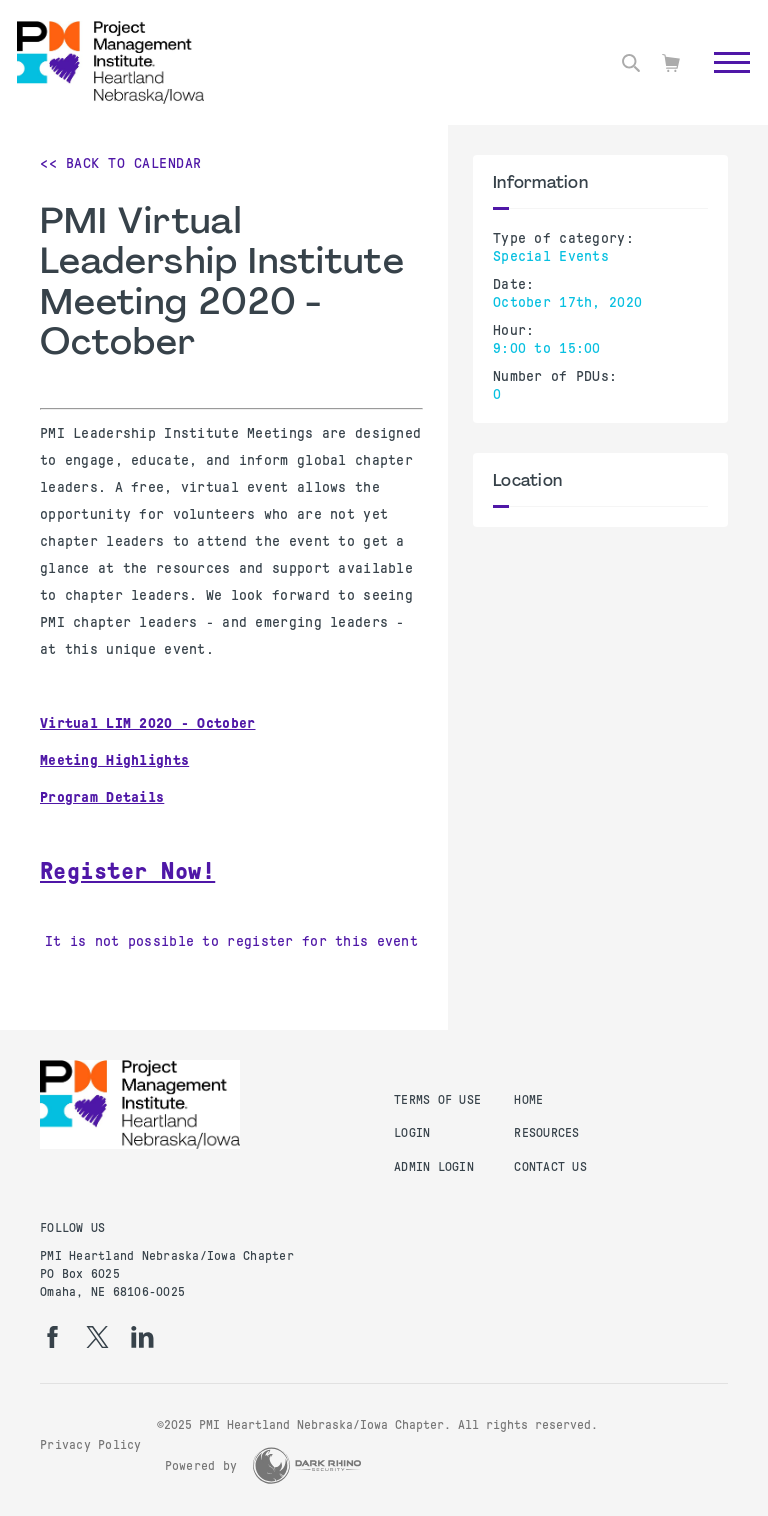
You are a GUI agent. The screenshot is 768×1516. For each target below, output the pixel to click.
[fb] (52, 1337)
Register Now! (127, 871)
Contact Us (550, 1167)
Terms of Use (437, 1100)
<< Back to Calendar (121, 163)
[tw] (97, 1337)
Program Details (102, 797)
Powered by (201, 1466)
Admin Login (434, 1167)
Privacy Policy (91, 1445)
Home (528, 1100)
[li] (142, 1337)
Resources (546, 1133)
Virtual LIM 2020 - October (148, 723)
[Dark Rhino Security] (307, 1465)
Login (412, 1133)
